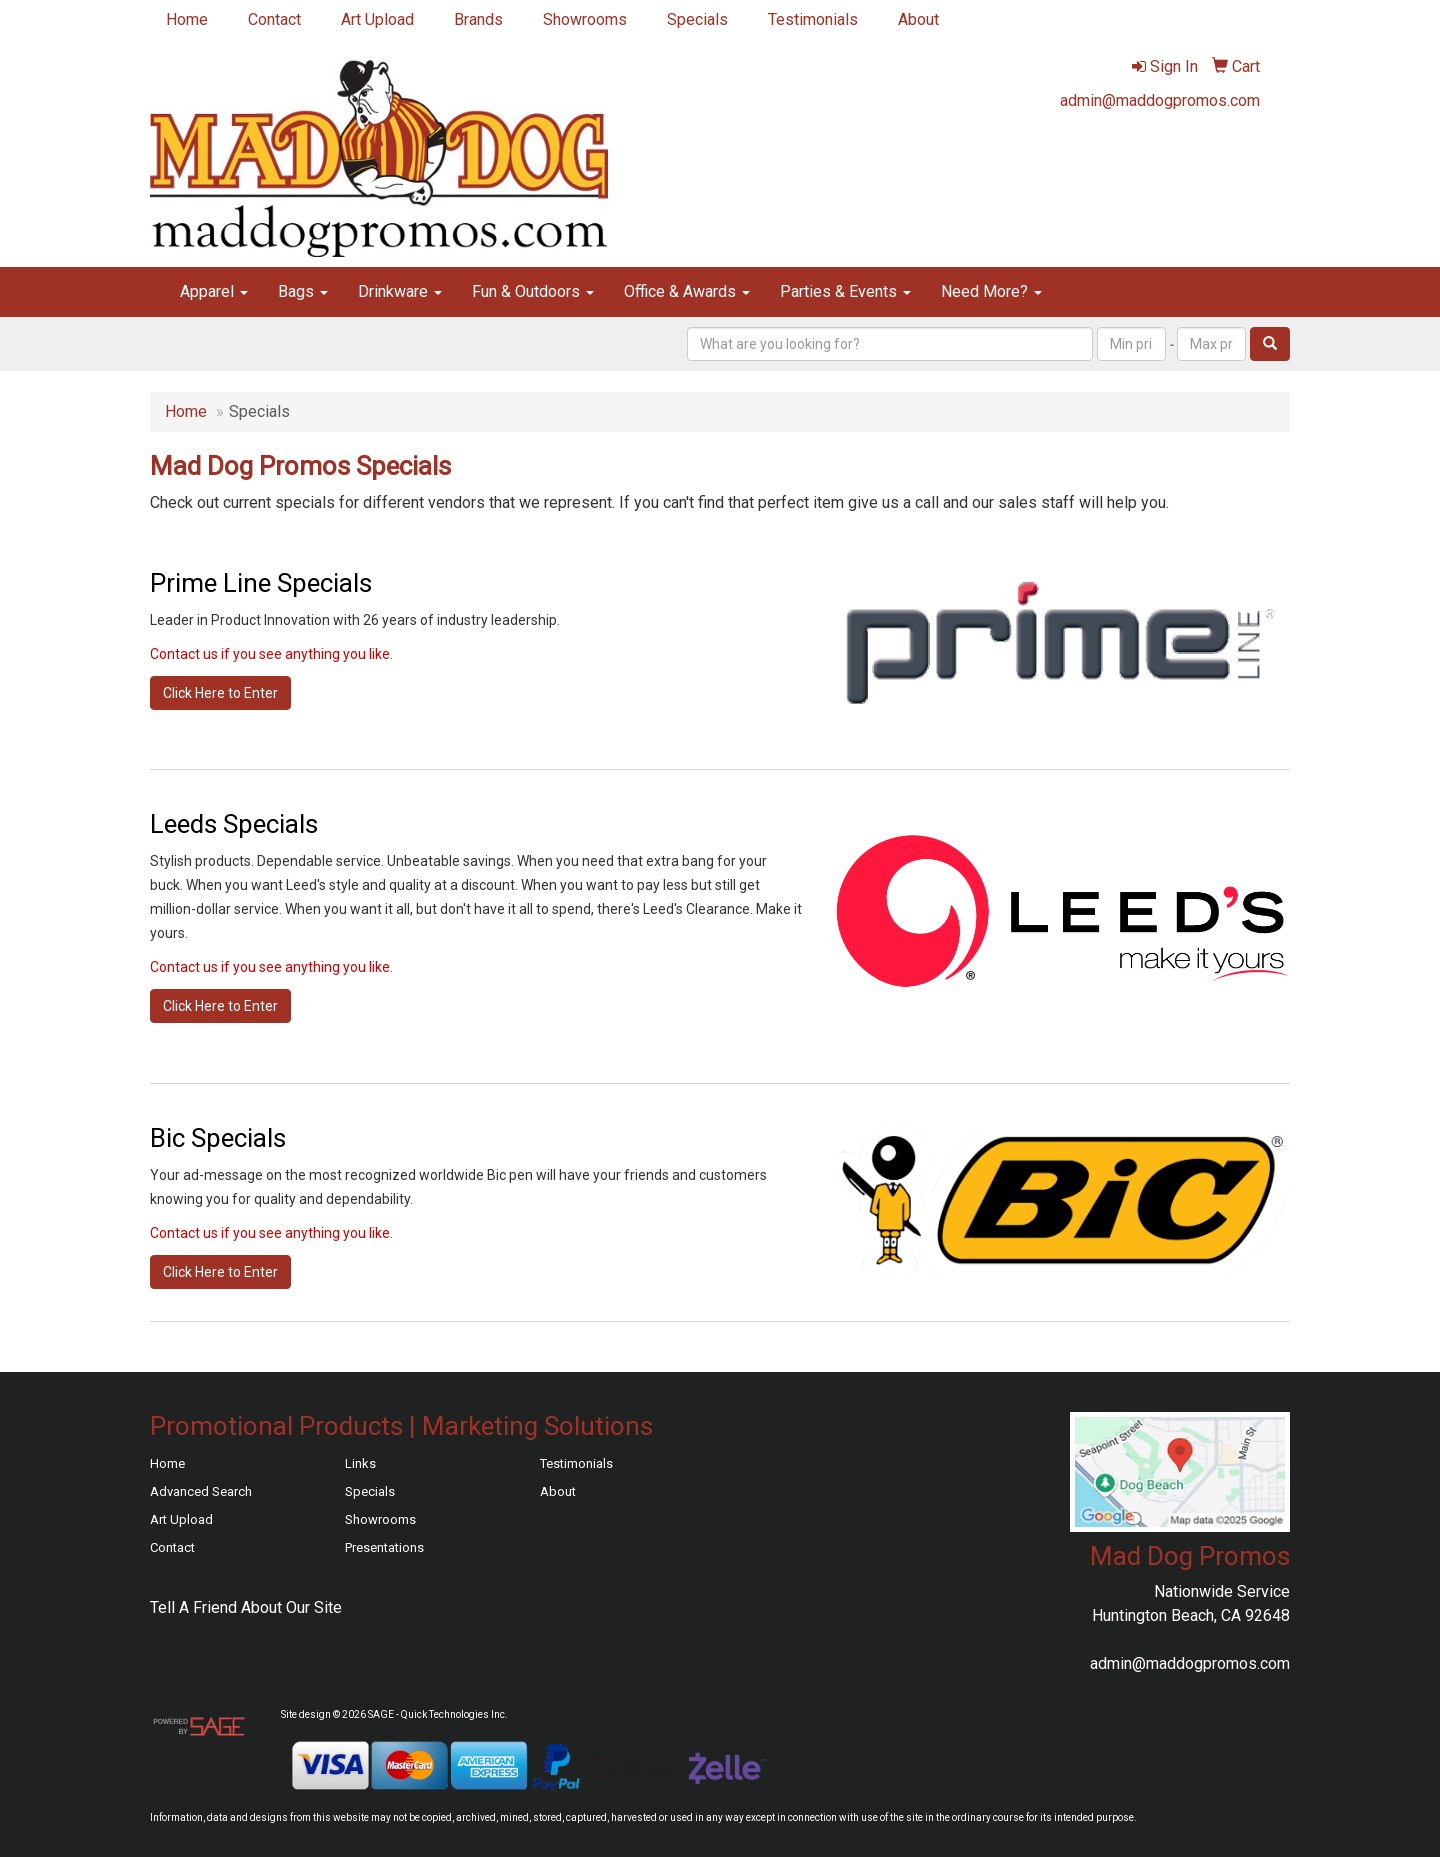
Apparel (214, 291)
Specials (697, 19)
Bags (303, 291)
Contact (274, 19)
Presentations (384, 1547)
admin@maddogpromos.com (1160, 100)
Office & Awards (687, 291)
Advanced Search (201, 1491)
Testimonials (813, 19)
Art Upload (377, 19)
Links (360, 1463)
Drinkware (400, 291)
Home (187, 19)
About (918, 19)
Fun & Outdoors (533, 291)
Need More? (991, 291)
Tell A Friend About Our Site (246, 1607)
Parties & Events (845, 291)
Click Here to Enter (220, 693)
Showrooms (585, 19)
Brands (478, 19)
